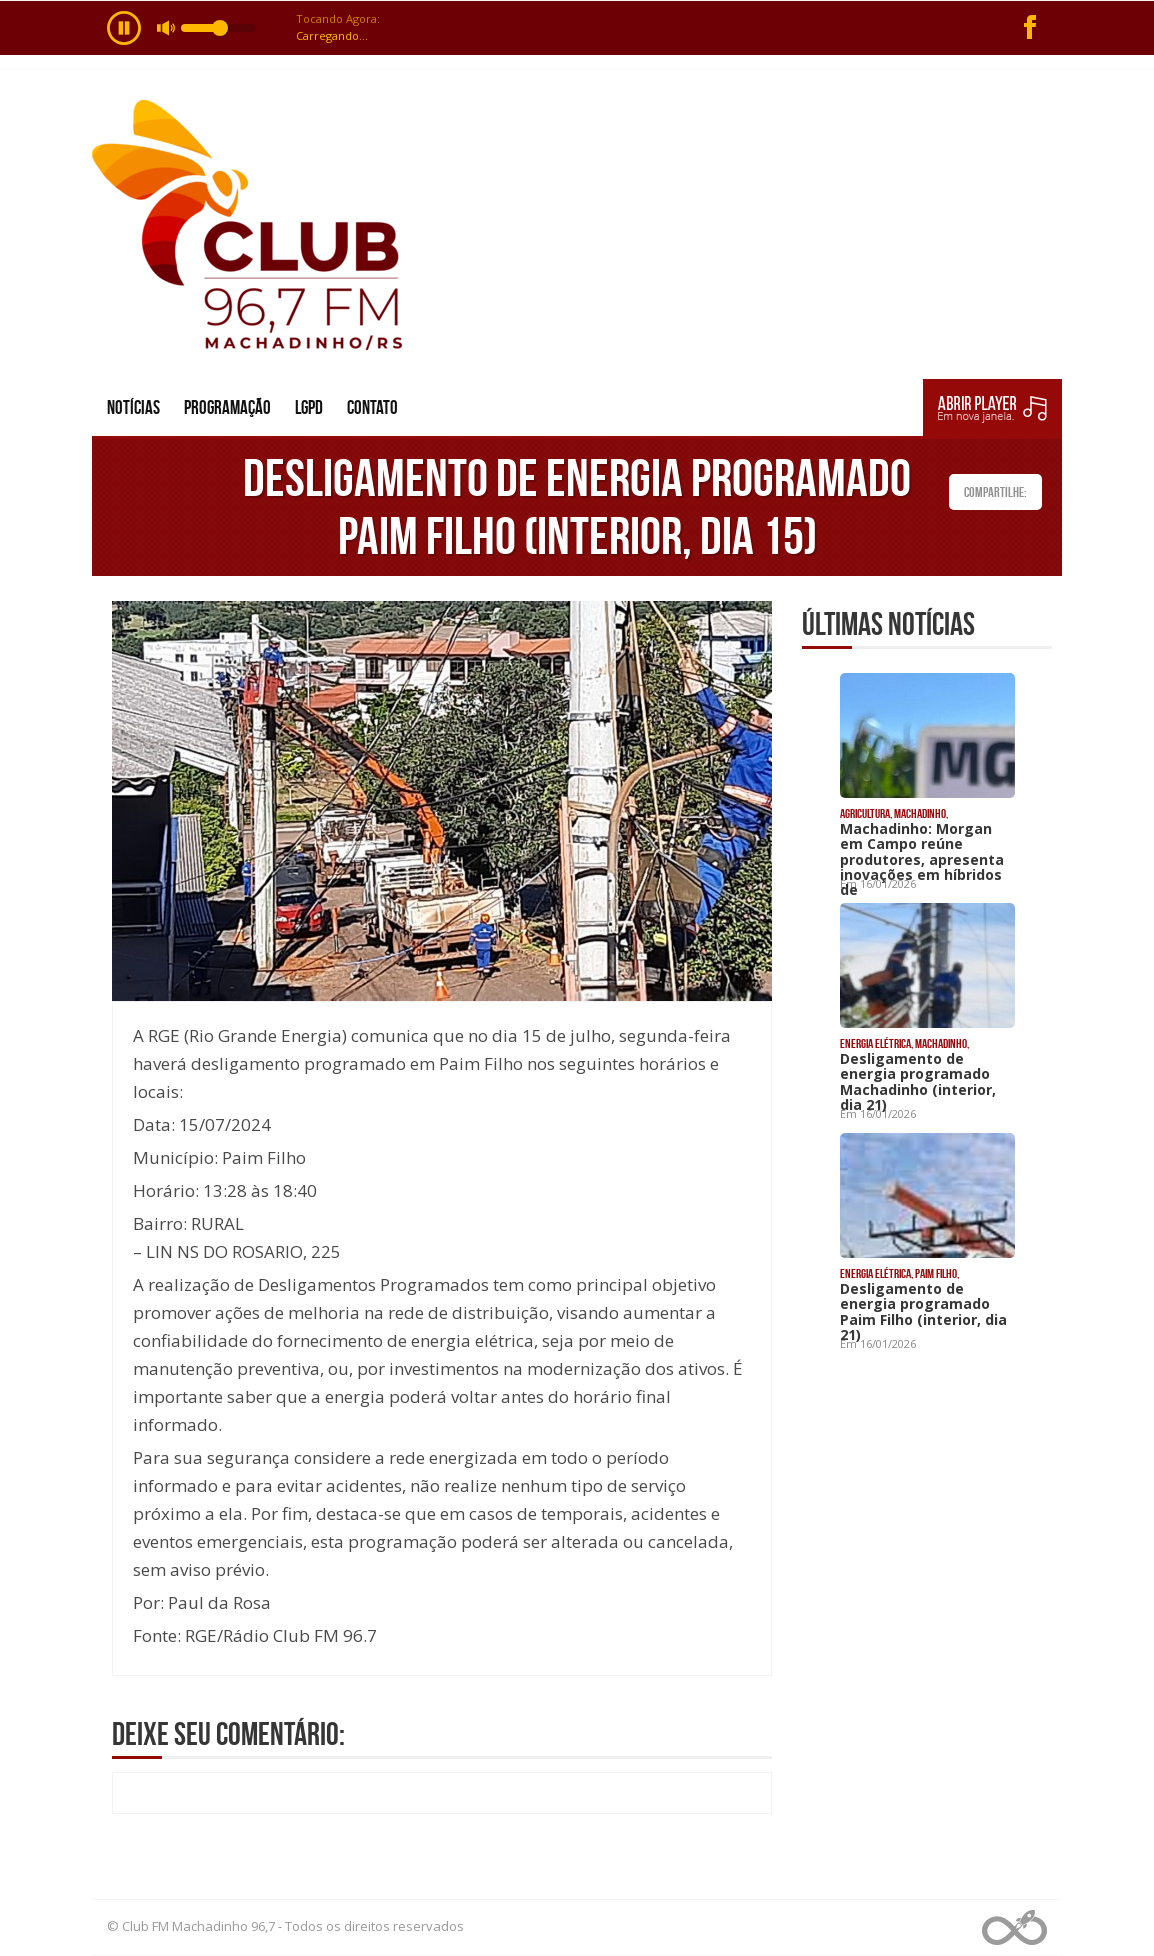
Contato (372, 407)
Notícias (133, 407)
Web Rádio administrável (1014, 1927)
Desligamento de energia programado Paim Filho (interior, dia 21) (923, 1311)
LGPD (309, 407)
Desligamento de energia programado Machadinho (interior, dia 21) (918, 1081)
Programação (227, 407)
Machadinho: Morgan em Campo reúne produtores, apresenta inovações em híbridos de (922, 859)
